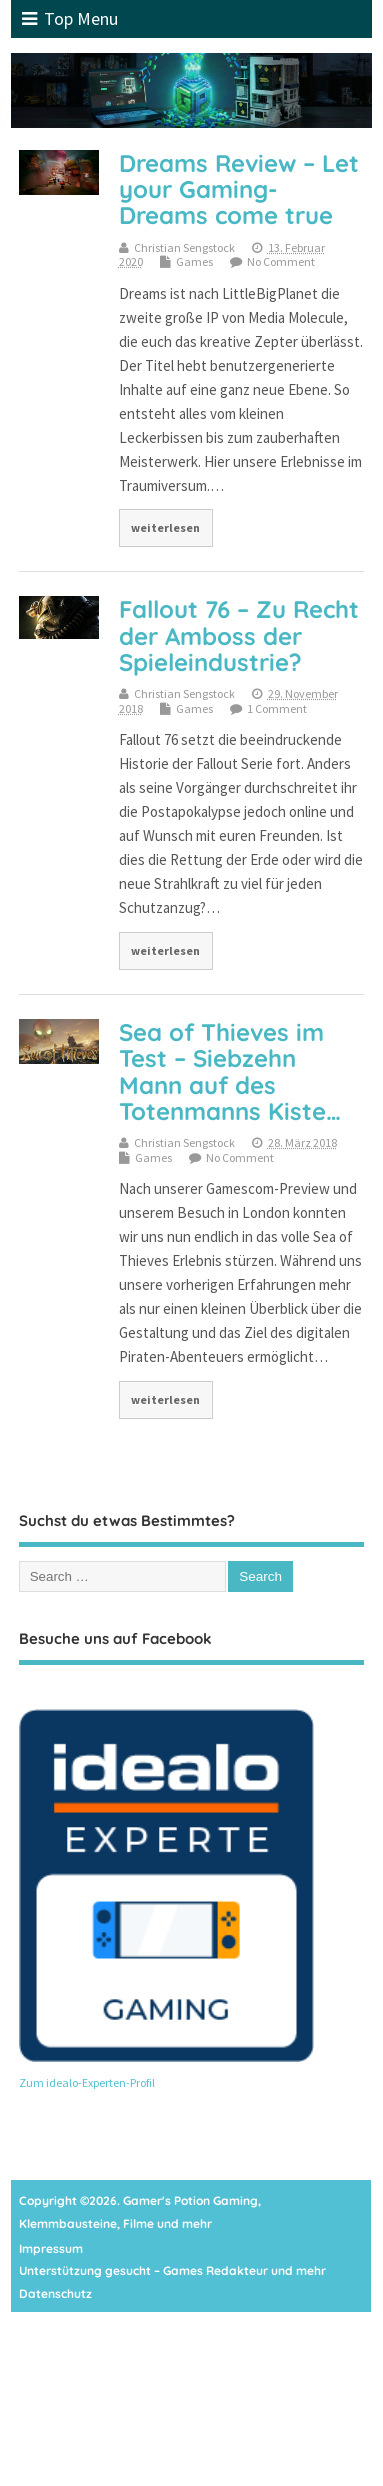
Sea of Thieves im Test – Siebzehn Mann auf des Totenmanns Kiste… (230, 1071)
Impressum (51, 2248)
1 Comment (277, 708)
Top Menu (70, 18)
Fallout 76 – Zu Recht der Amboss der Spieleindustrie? (239, 635)
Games (194, 261)
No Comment (281, 261)
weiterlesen (165, 527)
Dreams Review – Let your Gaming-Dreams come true (239, 189)
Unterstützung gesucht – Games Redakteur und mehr (172, 2270)
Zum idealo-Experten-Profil (87, 2082)
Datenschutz (55, 2293)
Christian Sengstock (184, 247)
